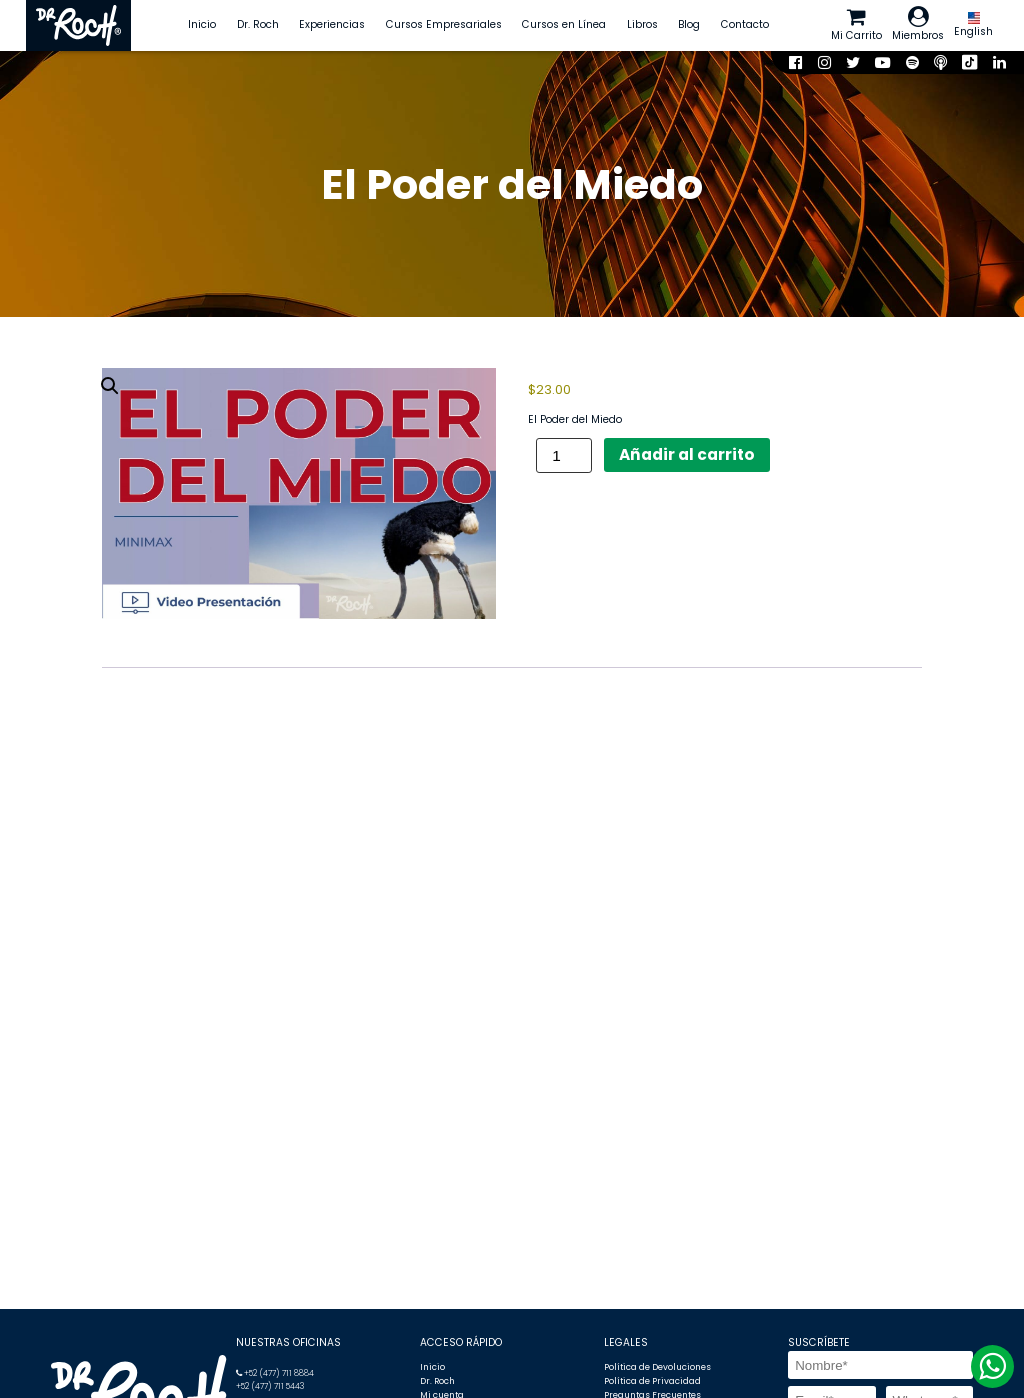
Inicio (202, 24)
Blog (689, 24)
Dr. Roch (258, 24)
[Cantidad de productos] (564, 455)
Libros (642, 24)
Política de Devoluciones (657, 1367)
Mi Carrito (856, 24)
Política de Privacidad (652, 1381)
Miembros (918, 24)
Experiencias (332, 24)
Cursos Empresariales (444, 24)
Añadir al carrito (687, 454)
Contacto (745, 24)
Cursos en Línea (564, 24)
